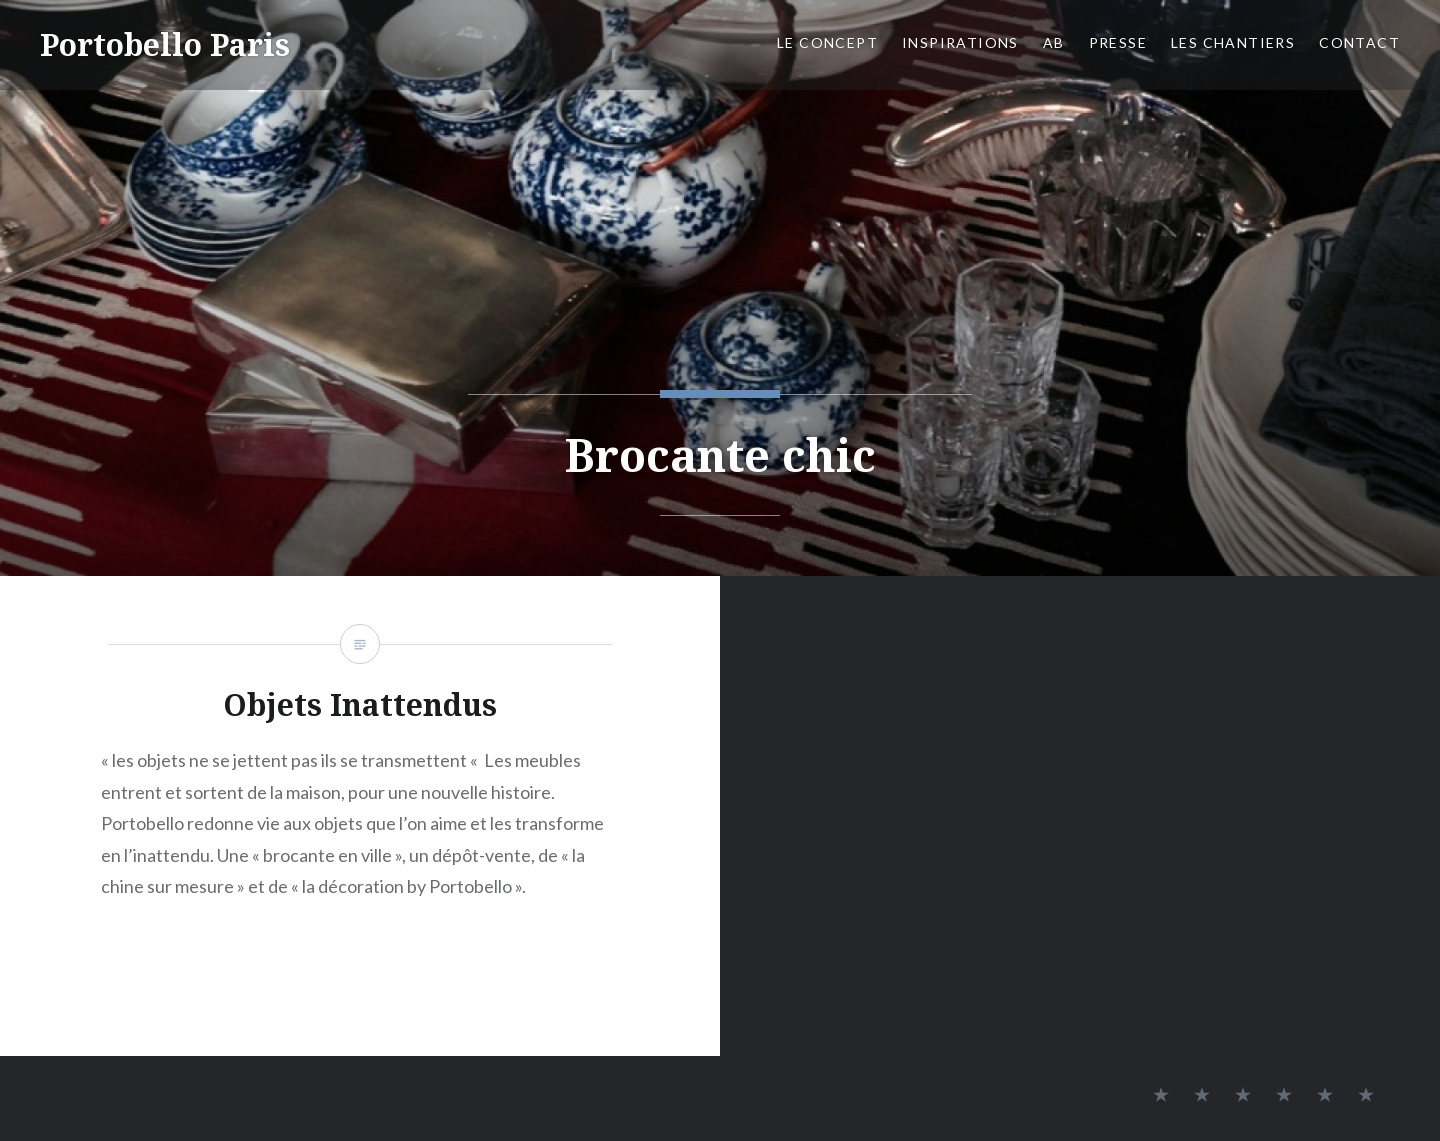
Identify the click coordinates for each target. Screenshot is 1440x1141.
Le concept (827, 42)
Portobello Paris (165, 44)
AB (1054, 42)
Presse (1118, 42)
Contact (1359, 42)
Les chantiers (1233, 42)
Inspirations (960, 42)
